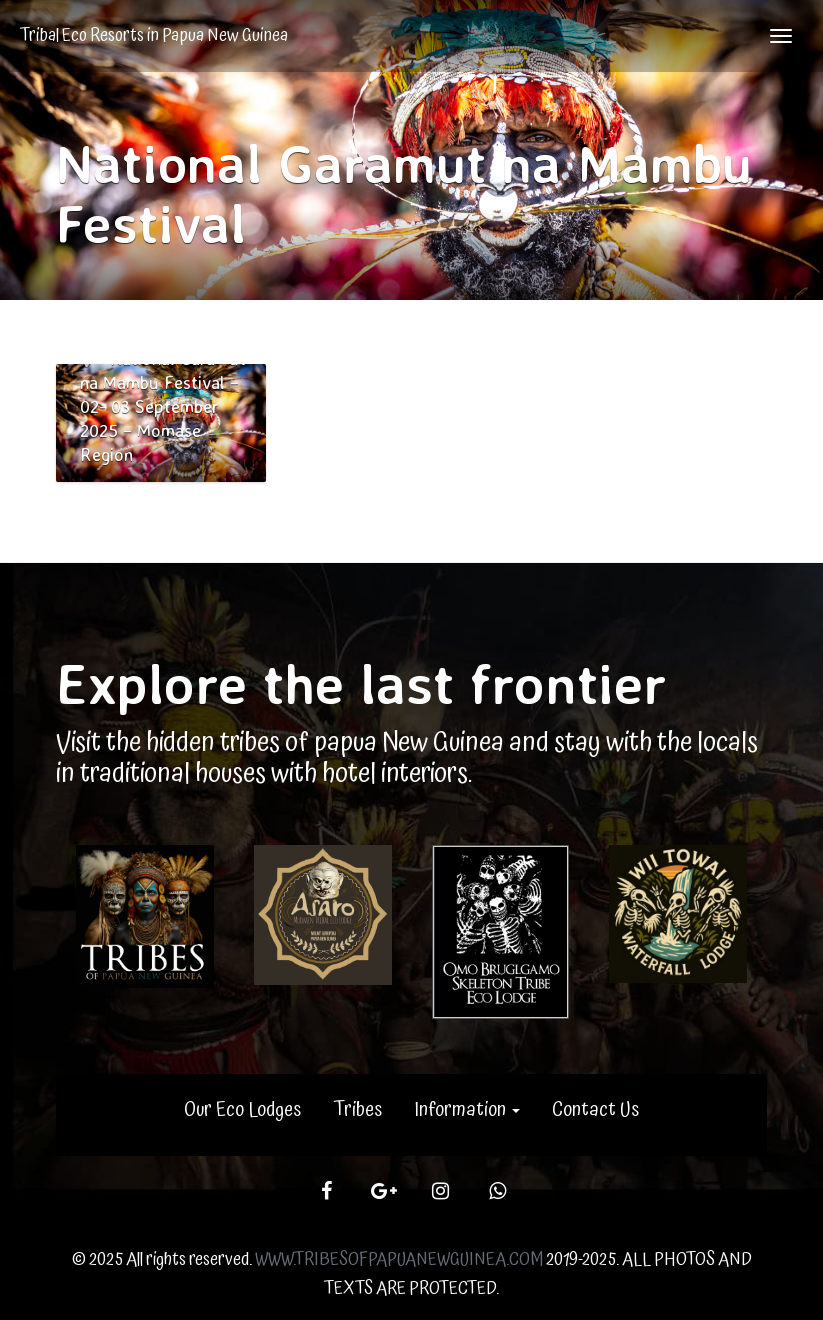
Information (467, 1110)
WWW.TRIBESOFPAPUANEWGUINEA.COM (399, 1259)
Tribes (357, 1110)
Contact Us (595, 1110)
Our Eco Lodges (242, 1110)
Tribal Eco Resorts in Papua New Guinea (154, 35)
